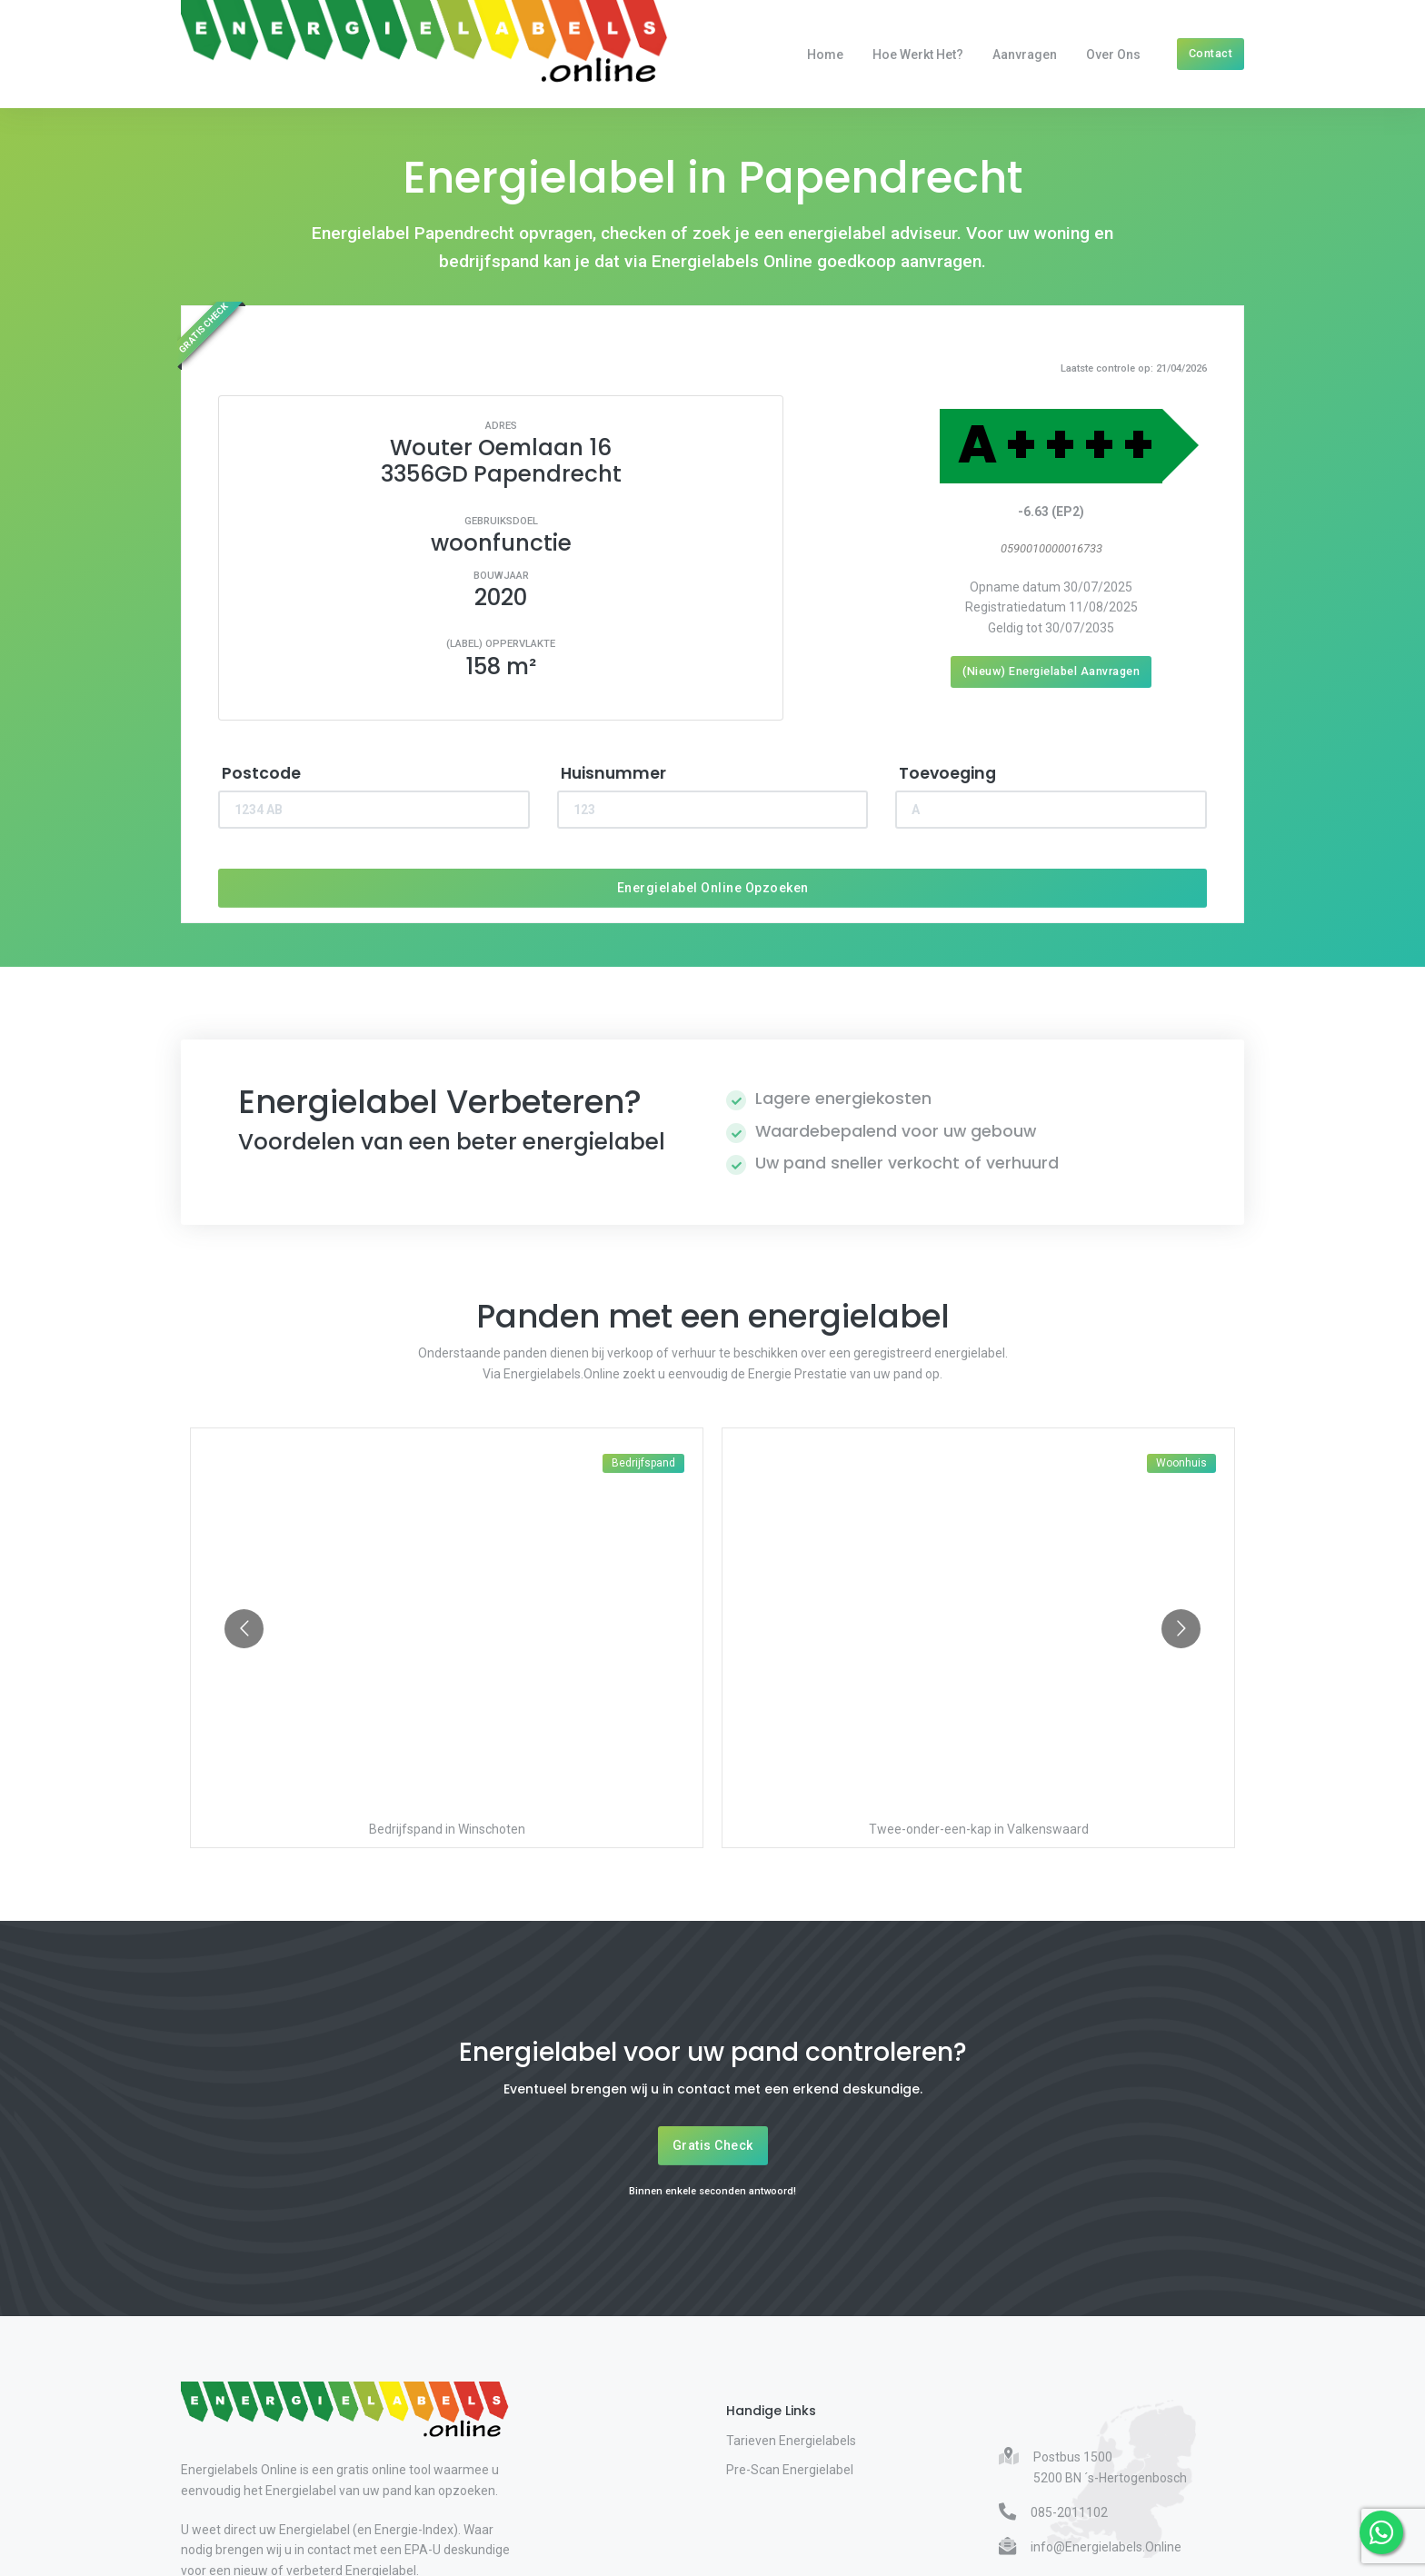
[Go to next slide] (1181, 1628)
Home (825, 54)
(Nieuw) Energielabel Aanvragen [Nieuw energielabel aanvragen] (1051, 671)
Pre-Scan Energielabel (789, 2469)
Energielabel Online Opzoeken (713, 887)
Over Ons (1113, 54)
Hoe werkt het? (917, 54)
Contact (1211, 53)
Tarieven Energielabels (791, 2440)
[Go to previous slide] (244, 1628)
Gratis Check (713, 2145)
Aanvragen (1024, 54)
